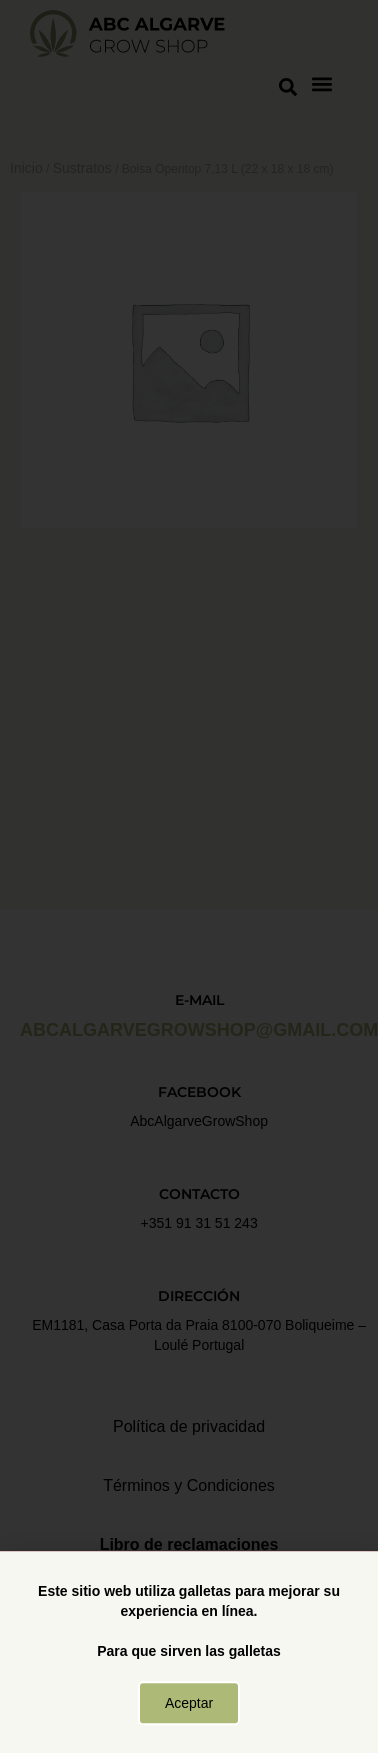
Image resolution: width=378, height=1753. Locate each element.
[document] (189, 876)
